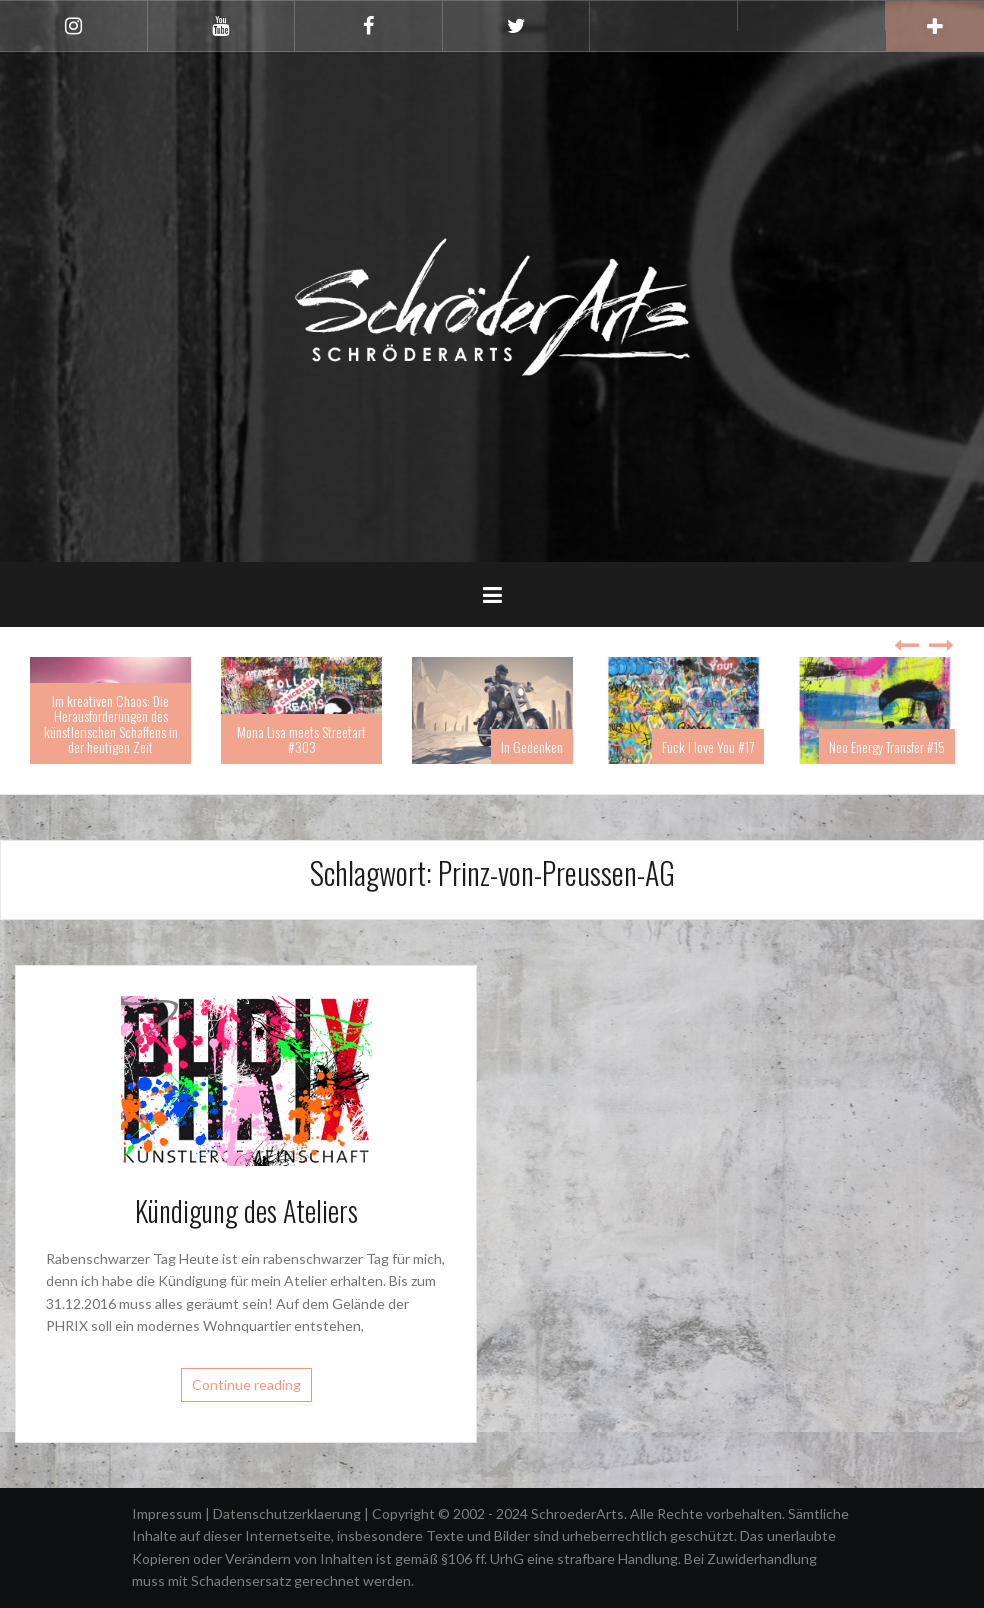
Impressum (168, 1513)
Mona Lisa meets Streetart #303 (301, 739)
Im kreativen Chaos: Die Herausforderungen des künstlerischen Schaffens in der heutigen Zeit (111, 723)
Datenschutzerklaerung (288, 1513)
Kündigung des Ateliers (246, 1210)
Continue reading (246, 1384)
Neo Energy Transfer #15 (887, 746)
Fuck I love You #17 (708, 746)
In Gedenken (532, 746)
